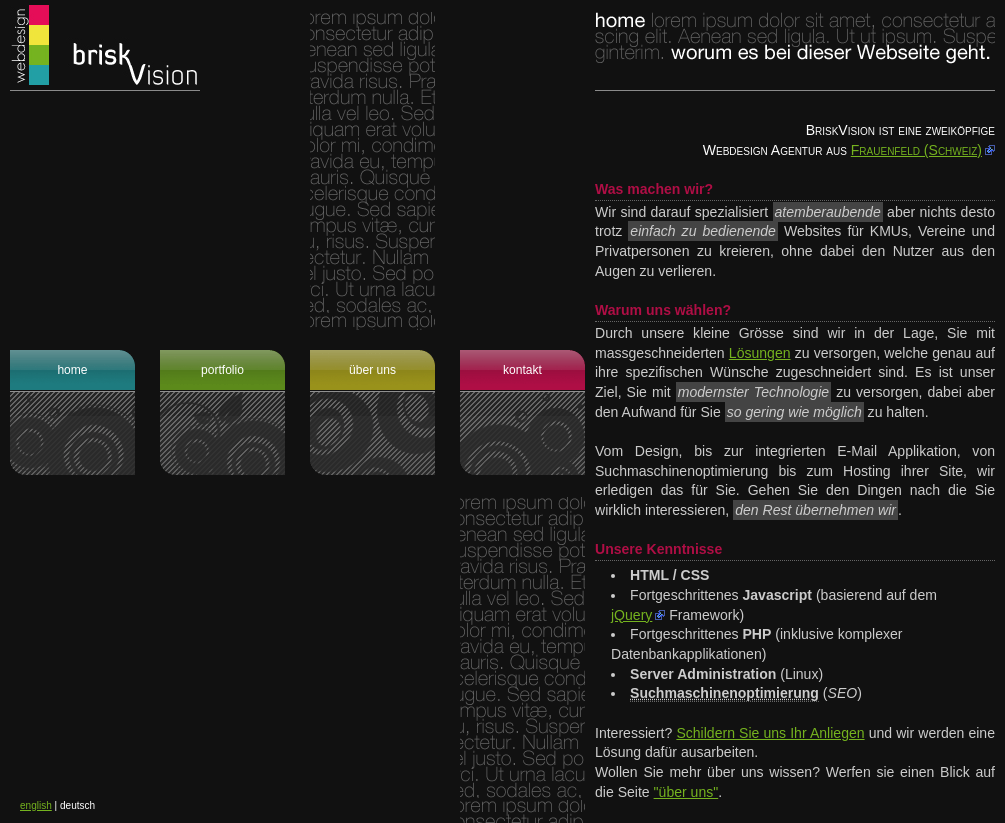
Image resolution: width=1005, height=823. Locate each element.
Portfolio (222, 370)
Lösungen (760, 353)
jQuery (631, 615)
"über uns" (686, 792)
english (36, 805)
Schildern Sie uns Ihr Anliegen (770, 733)
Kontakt (522, 370)
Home (72, 370)
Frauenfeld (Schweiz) (916, 150)
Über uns (372, 370)
